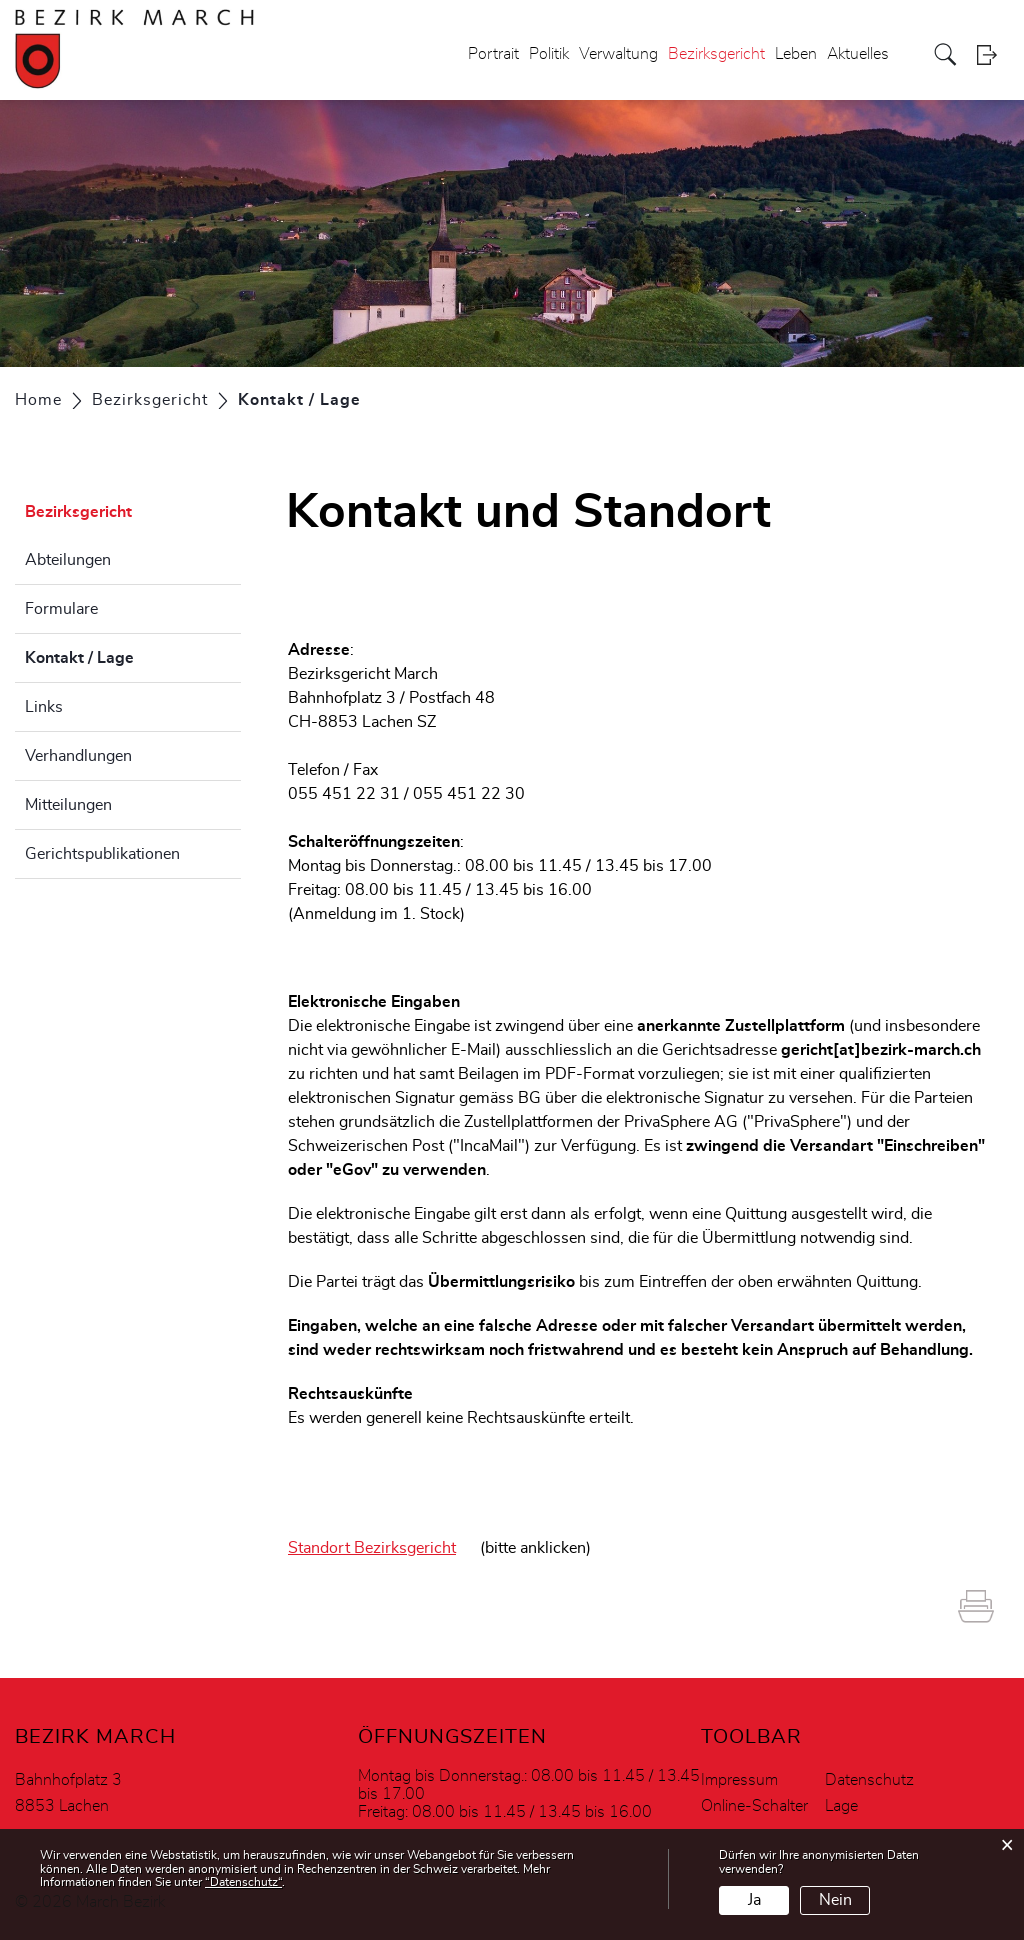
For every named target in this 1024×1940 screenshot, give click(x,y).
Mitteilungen (68, 805)
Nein (835, 1900)
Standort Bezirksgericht (372, 1548)
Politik (549, 54)
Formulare (61, 609)
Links (44, 707)
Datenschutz (869, 1780)
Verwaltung (618, 54)
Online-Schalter (754, 1806)
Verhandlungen (78, 756)
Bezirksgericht (716, 54)
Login (993, 54)
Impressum (739, 1780)
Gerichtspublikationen (102, 854)
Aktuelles (858, 54)
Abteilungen (68, 560)
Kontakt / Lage (129, 655)
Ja (754, 1900)
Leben (796, 54)
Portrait (493, 54)
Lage (841, 1806)
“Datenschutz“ (243, 1882)
